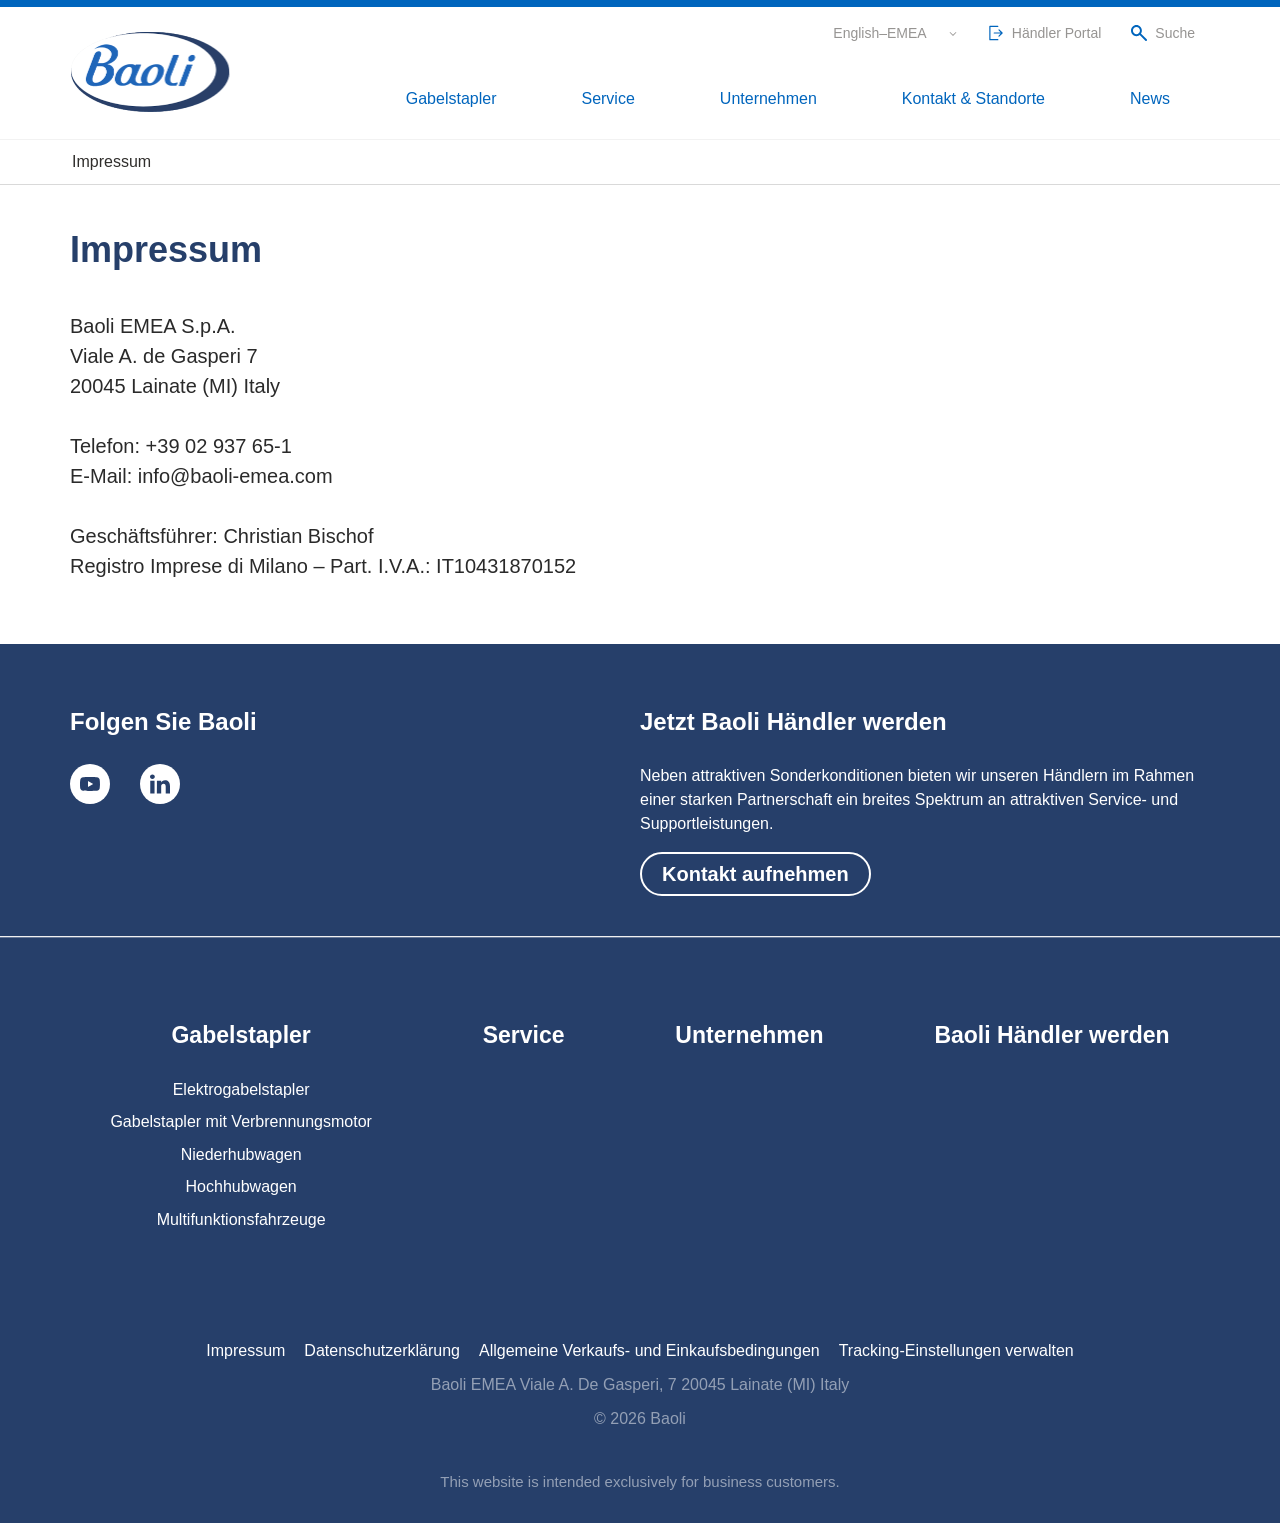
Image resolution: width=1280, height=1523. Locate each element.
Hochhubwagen (241, 1186)
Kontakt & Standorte (1038, 100)
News (1173, 100)
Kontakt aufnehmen (755, 874)
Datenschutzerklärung (382, 1350)
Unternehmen (872, 100)
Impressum (245, 1350)
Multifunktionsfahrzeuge (241, 1219)
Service (756, 100)
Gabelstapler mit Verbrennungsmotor (240, 1121)
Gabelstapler (644, 100)
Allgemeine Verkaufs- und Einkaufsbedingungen (649, 1350)
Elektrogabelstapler (241, 1089)
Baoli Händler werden (1051, 1035)
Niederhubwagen (241, 1154)
